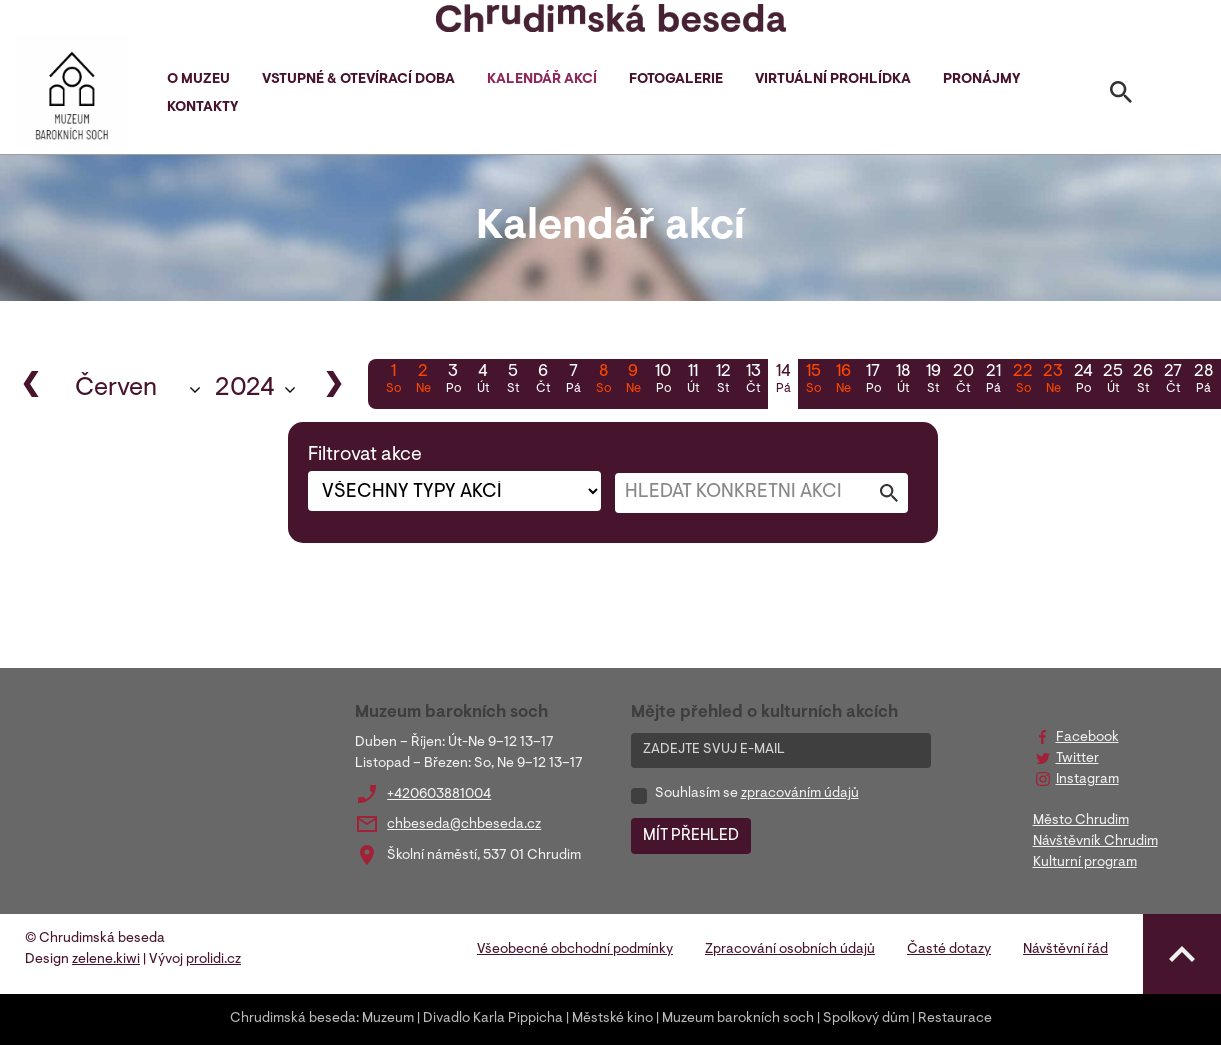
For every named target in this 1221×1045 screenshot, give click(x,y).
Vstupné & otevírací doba (358, 80)
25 (1113, 381)
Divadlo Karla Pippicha (493, 1019)
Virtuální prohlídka (833, 80)
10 (663, 381)
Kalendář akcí (542, 80)
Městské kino (612, 1019)
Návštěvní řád (1065, 950)
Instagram (1087, 780)
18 (903, 381)
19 (933, 381)
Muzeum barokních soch (738, 1019)
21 (993, 381)
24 (1083, 381)
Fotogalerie (676, 80)
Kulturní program (1085, 863)
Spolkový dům (866, 1019)
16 (843, 381)
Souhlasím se (757, 794)
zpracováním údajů (800, 794)
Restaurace (955, 1019)
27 (1173, 381)
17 (873, 381)
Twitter (1077, 759)
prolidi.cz (213, 960)
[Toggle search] (1121, 96)
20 (963, 381)
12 (723, 381)
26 (1143, 381)
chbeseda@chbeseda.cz (464, 825)
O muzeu (198, 80)
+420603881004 (439, 795)
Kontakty (202, 108)
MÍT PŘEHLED (691, 836)
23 (1053, 381)
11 (693, 381)
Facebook (1087, 738)
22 (1023, 381)
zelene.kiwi (106, 960)
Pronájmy (981, 80)
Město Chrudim (1081, 821)
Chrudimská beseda (293, 1019)
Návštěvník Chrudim (1095, 842)
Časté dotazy (949, 950)
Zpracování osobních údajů (790, 950)
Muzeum (388, 1019)
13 (753, 381)
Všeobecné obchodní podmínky (575, 950)
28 (1203, 381)
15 (813, 381)
